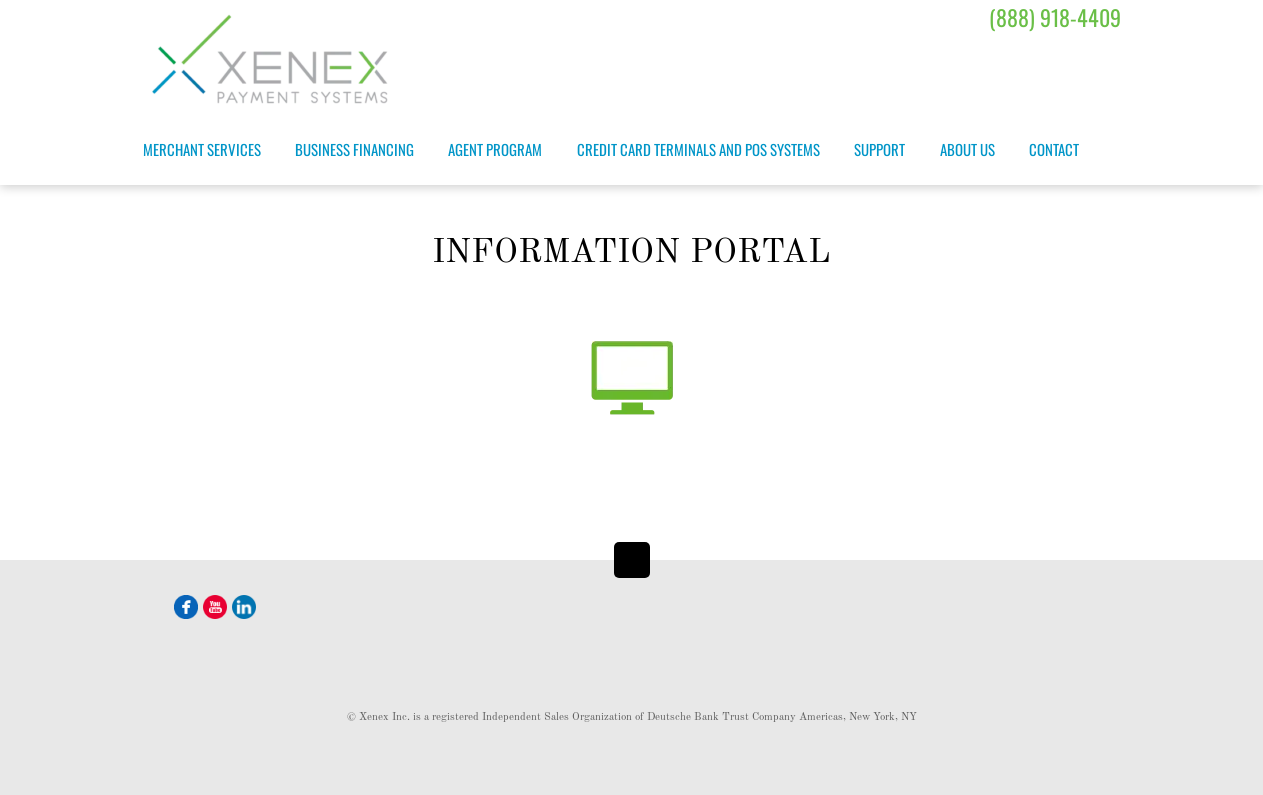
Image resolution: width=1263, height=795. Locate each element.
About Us (967, 149)
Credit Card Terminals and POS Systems (698, 149)
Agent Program (495, 149)
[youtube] (215, 605)
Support (879, 149)
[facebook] (186, 605)
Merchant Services (202, 149)
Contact (1054, 149)
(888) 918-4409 (1055, 17)
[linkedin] (244, 605)
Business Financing (354, 149)
